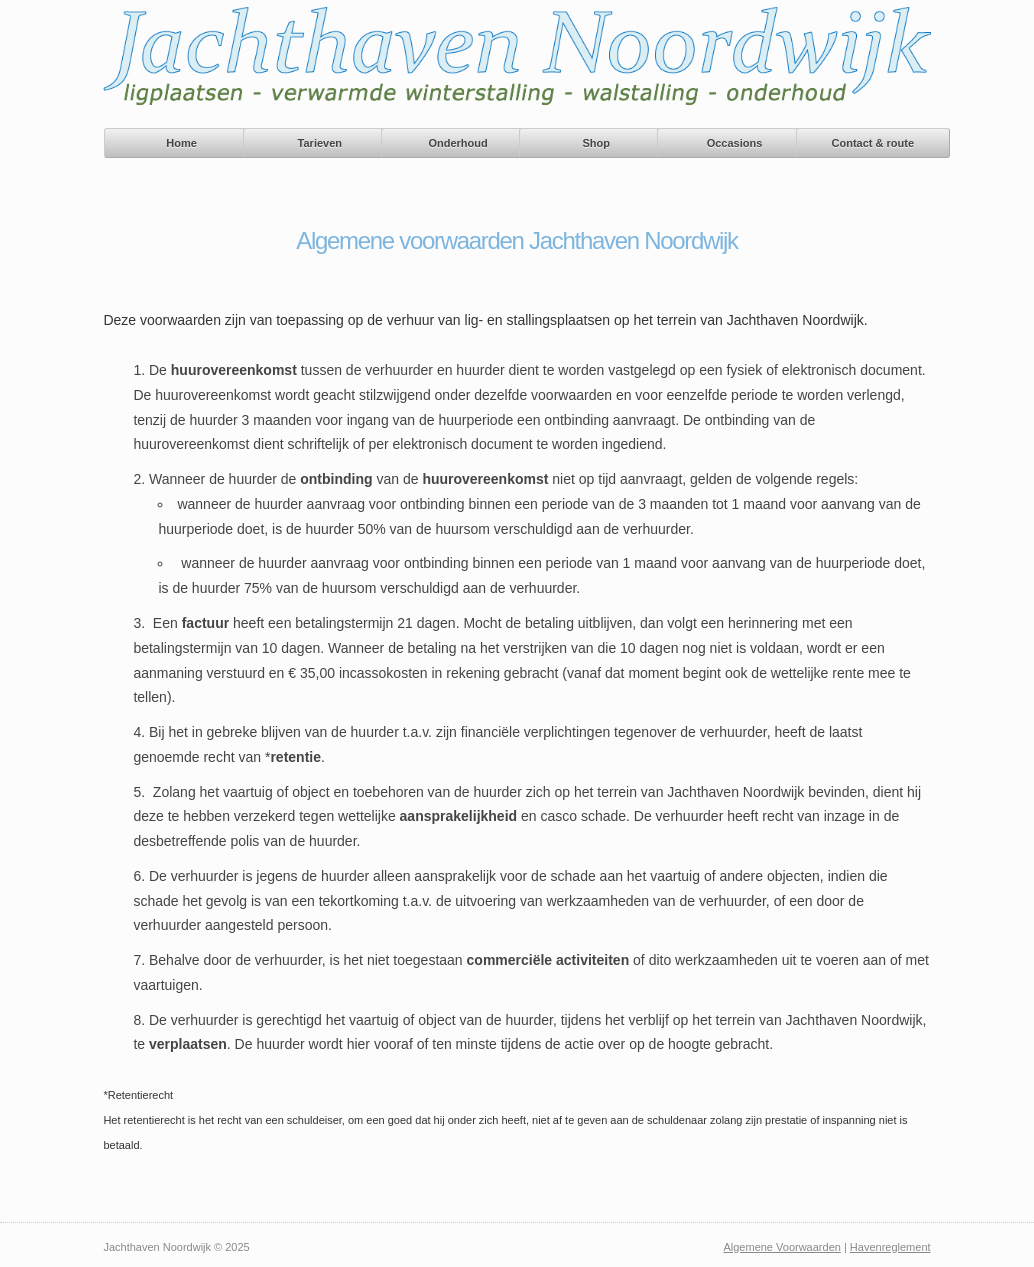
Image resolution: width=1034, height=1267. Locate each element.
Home (181, 143)
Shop (597, 143)
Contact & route (873, 143)
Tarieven (320, 143)
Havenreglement (890, 1247)
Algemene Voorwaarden (781, 1247)
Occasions (735, 143)
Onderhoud (457, 143)
